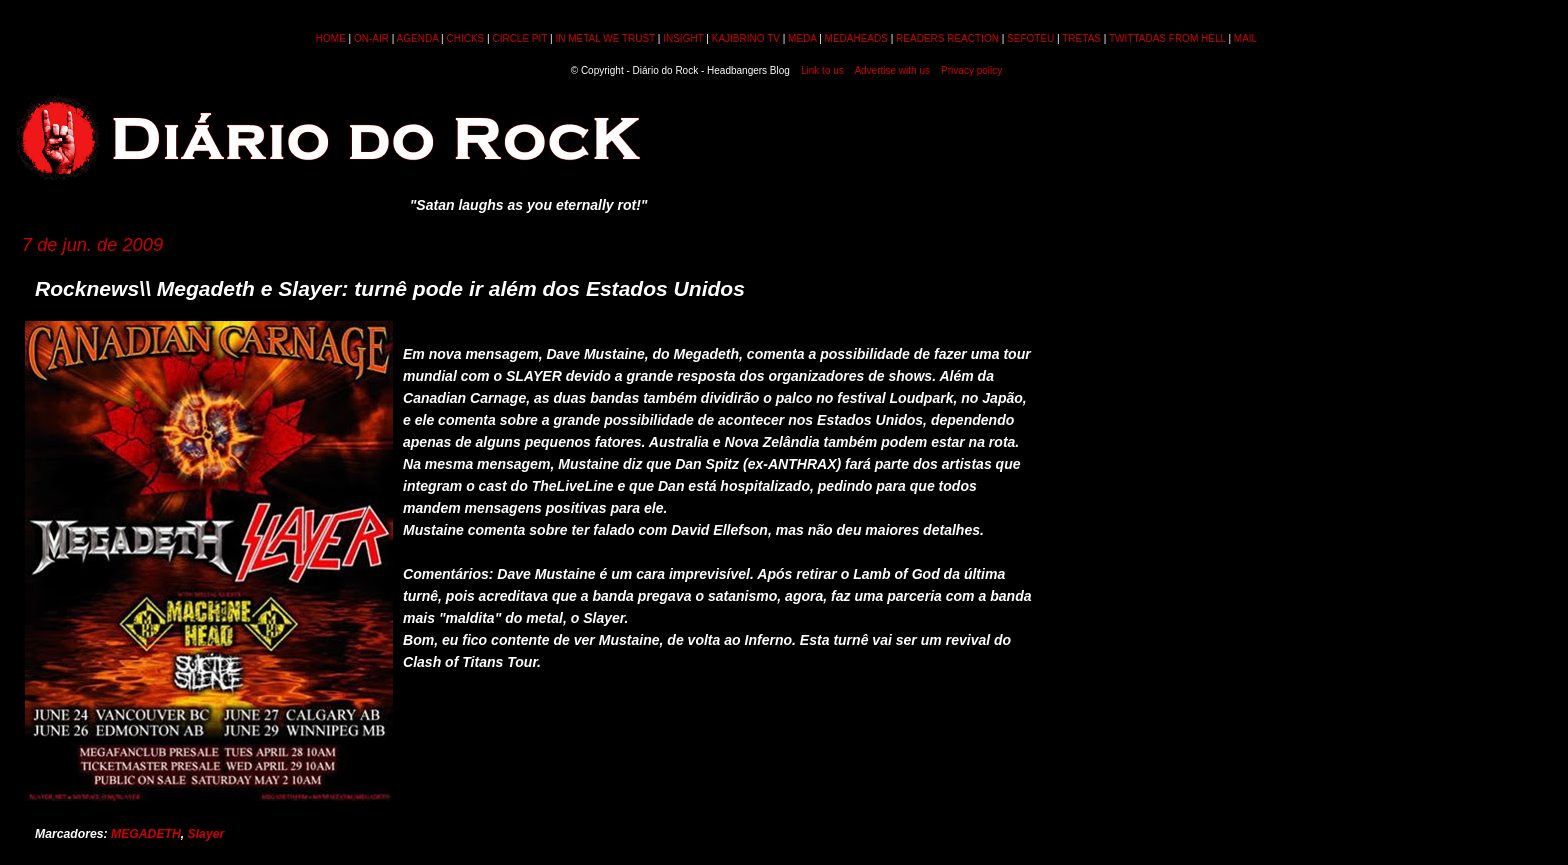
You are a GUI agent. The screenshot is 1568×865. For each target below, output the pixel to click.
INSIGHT (683, 38)
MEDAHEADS (856, 38)
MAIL (1245, 38)
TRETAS (1081, 38)
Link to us (822, 70)
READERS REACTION (947, 38)
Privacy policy (971, 70)
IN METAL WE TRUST (605, 38)
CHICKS (465, 38)
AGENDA (418, 38)
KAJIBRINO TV (746, 38)
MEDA (802, 38)
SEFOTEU (1030, 38)
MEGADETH (146, 834)
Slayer (206, 834)
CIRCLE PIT (519, 38)
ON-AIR (371, 38)
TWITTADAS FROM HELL (1167, 38)
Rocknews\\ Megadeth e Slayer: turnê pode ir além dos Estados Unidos (390, 288)
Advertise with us (892, 70)
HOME (331, 38)
